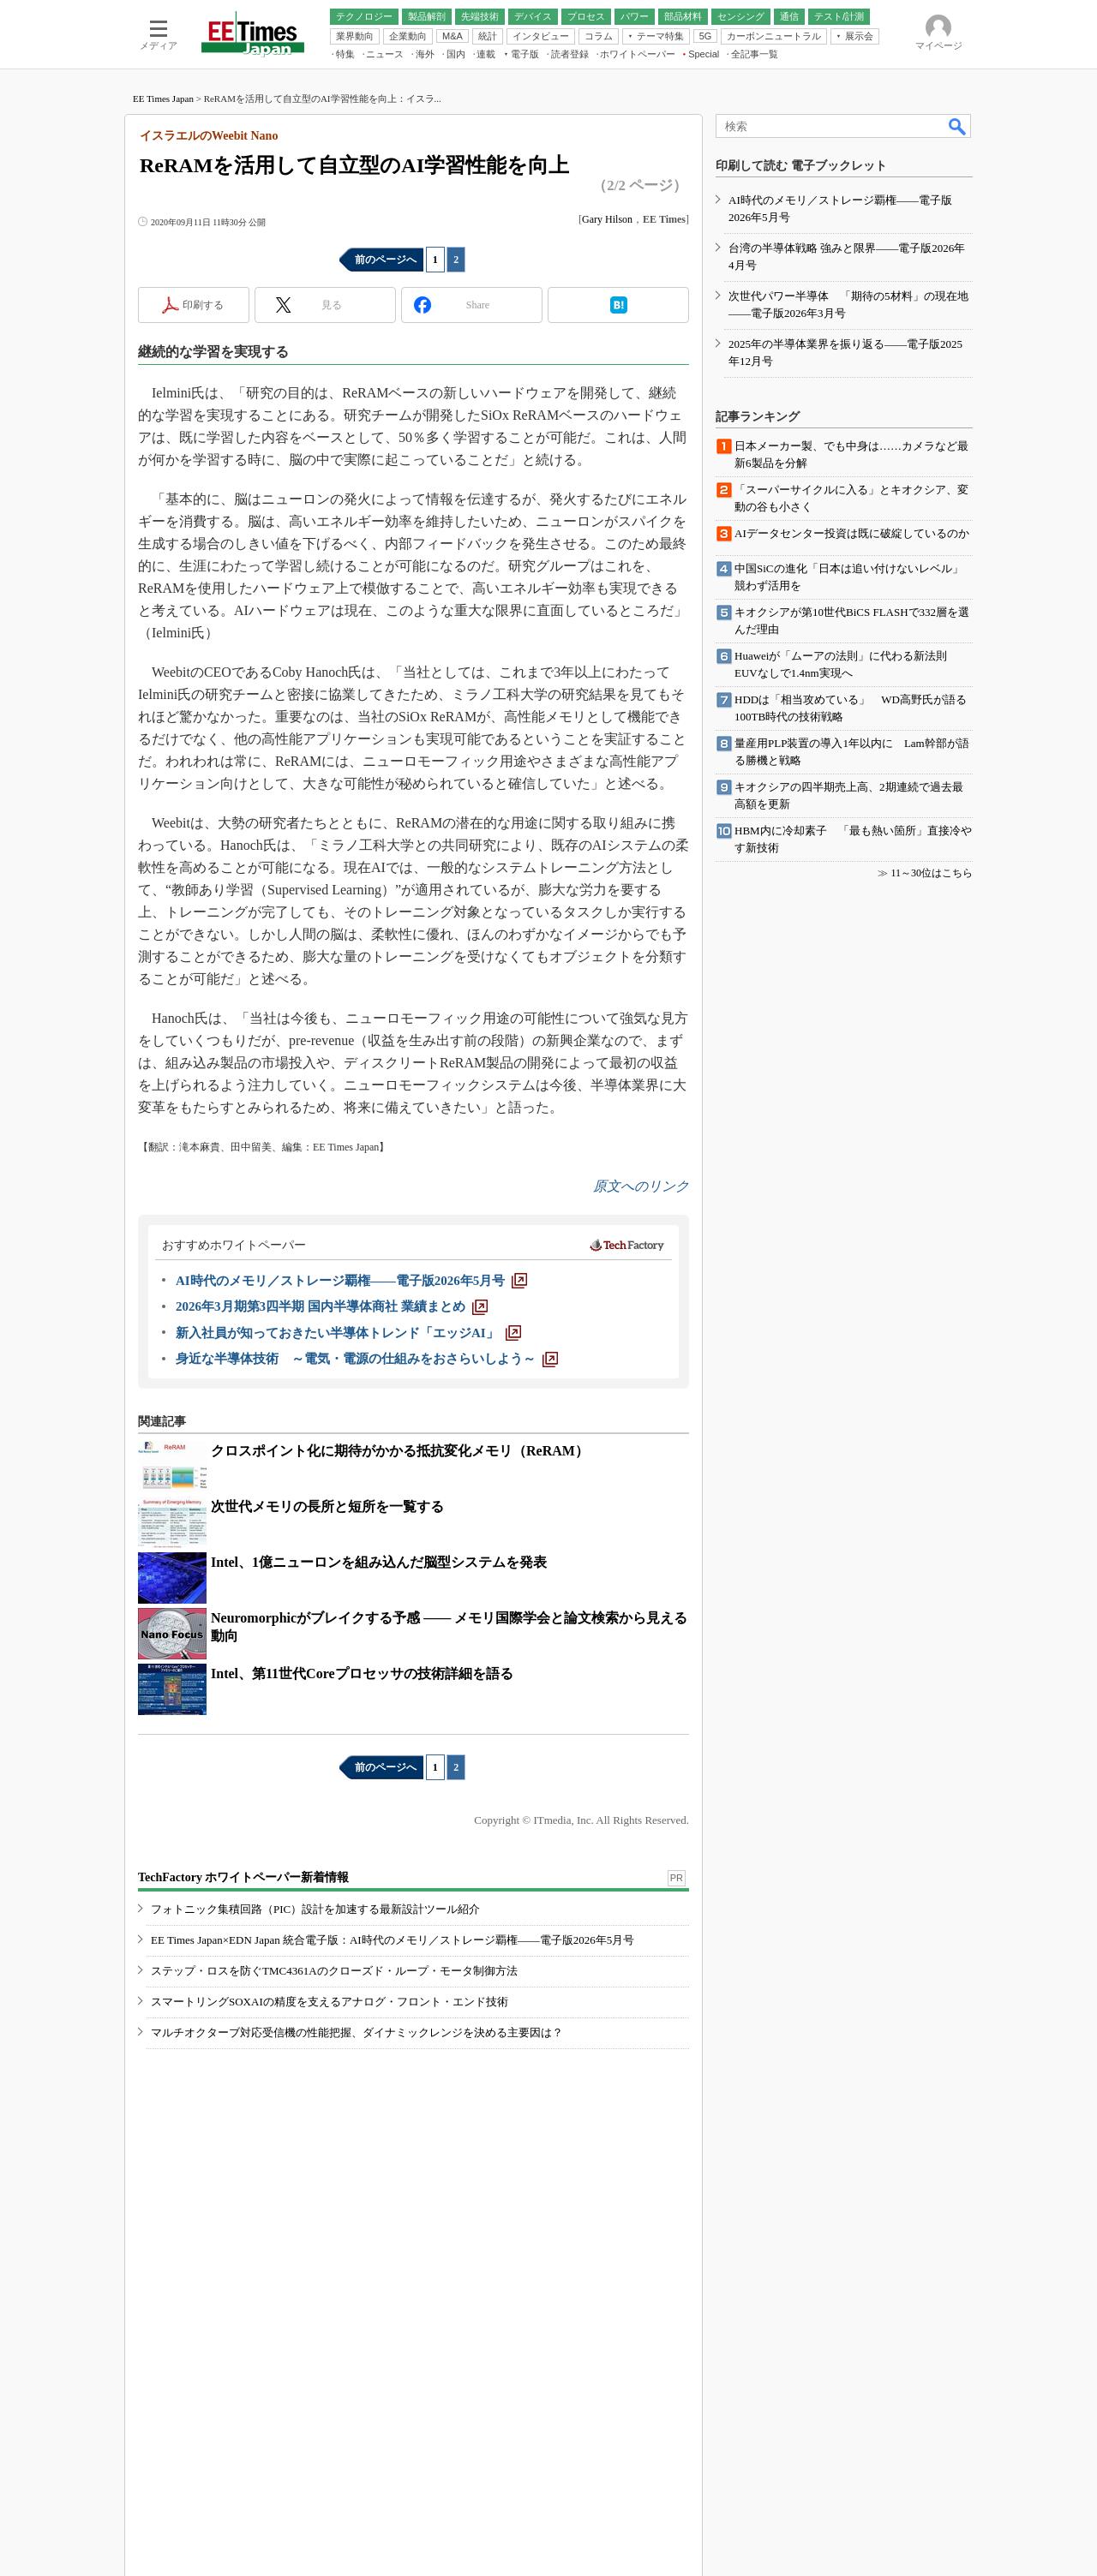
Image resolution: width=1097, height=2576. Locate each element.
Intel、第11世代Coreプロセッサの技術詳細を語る (362, 1673)
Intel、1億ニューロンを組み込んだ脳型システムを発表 (379, 1562)
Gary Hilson (607, 219)
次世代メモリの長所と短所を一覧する (327, 1506)
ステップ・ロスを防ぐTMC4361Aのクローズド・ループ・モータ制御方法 (334, 1970)
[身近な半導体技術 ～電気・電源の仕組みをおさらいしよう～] (367, 1359)
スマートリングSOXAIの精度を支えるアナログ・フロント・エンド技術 (329, 2001)
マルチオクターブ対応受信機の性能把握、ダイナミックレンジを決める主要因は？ (357, 2032)
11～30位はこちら (931, 873)
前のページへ (386, 260)
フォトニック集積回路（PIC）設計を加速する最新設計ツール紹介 (315, 1909)
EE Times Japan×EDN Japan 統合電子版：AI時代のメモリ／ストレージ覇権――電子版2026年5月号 (392, 1939)
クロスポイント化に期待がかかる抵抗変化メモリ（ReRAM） (400, 1450)
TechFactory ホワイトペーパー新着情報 (243, 1877)
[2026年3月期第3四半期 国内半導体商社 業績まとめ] (332, 1306)
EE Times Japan (163, 98)
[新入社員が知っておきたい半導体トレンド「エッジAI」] (348, 1333)
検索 (958, 126)
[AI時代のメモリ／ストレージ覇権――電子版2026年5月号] (351, 1281)
